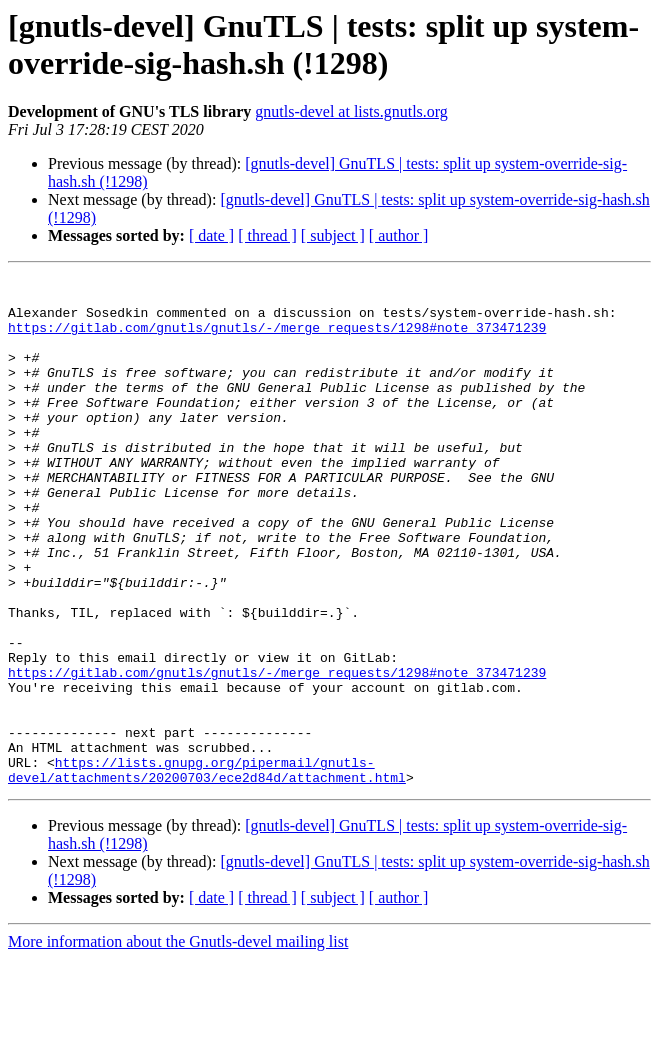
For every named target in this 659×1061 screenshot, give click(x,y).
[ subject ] (333, 235)
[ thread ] (267, 235)
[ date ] (211, 235)
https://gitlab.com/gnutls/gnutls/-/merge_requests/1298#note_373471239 (277, 339)
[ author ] (399, 235)
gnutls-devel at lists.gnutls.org (351, 111)
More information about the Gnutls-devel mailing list (178, 1043)
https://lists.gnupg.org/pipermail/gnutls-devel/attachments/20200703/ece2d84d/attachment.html (207, 870)
